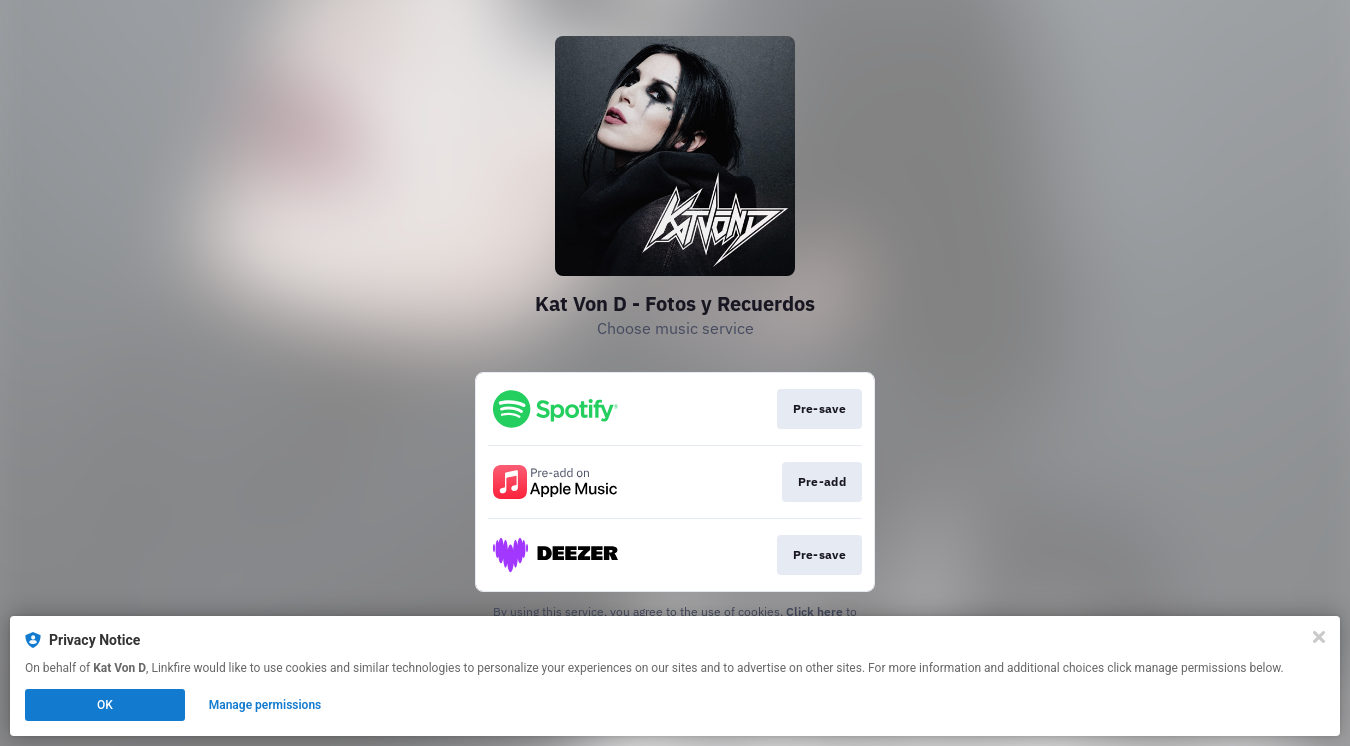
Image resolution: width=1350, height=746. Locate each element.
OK (105, 705)
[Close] (1319, 637)
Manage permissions (265, 705)
